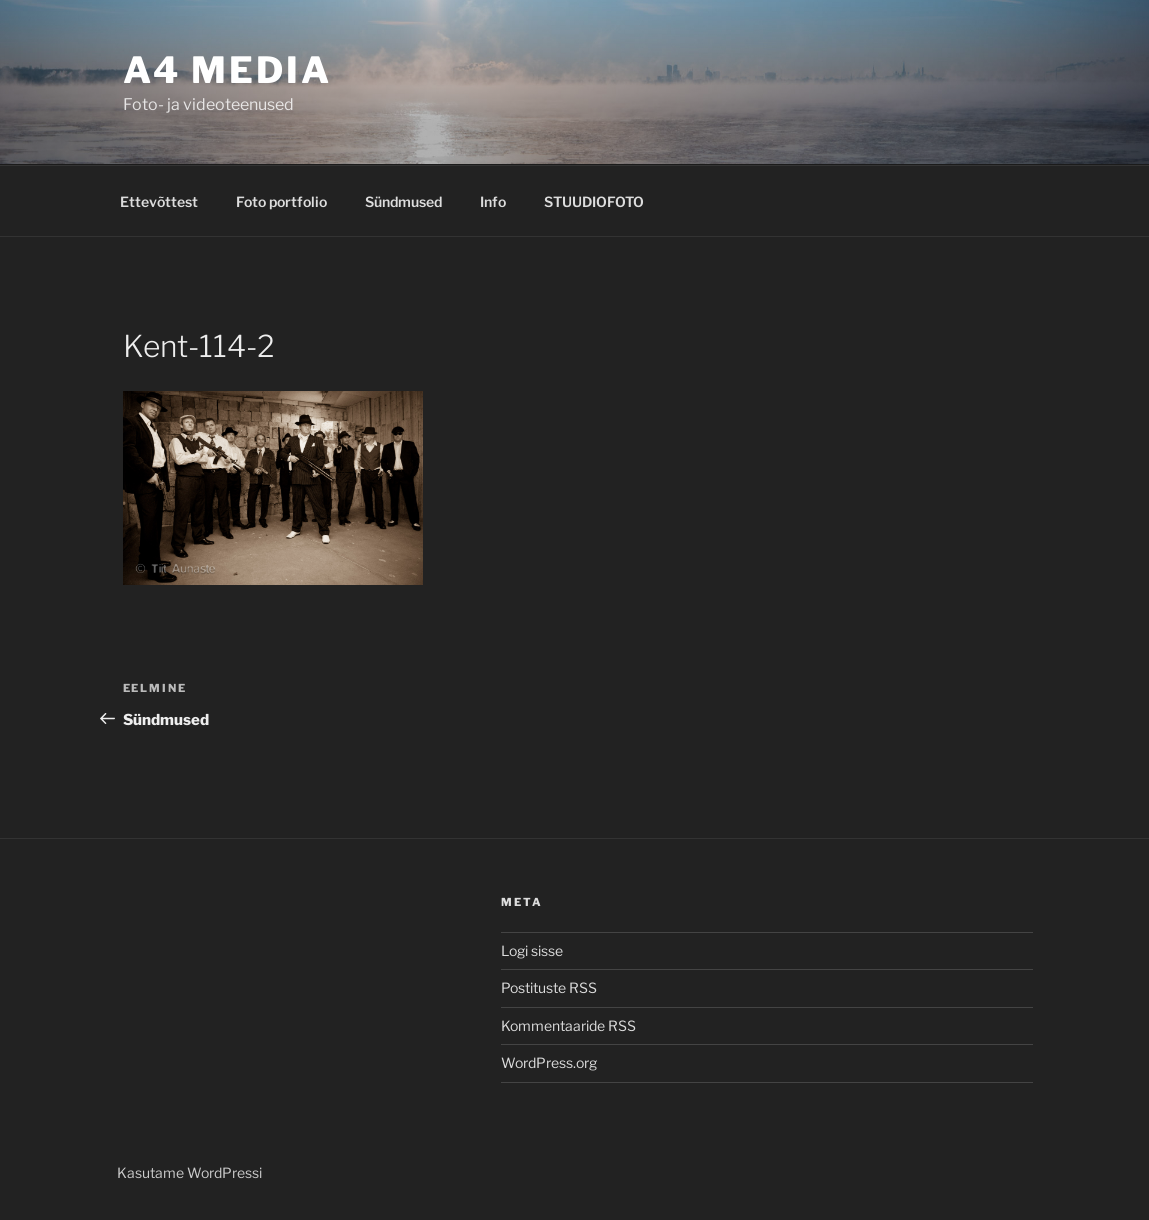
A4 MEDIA (227, 70)
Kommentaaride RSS (568, 1025)
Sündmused (403, 201)
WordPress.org (549, 1062)
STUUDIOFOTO (594, 201)
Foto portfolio (281, 201)
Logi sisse (532, 950)
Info (493, 201)
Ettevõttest (159, 201)
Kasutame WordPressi (189, 1172)
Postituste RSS (549, 987)
